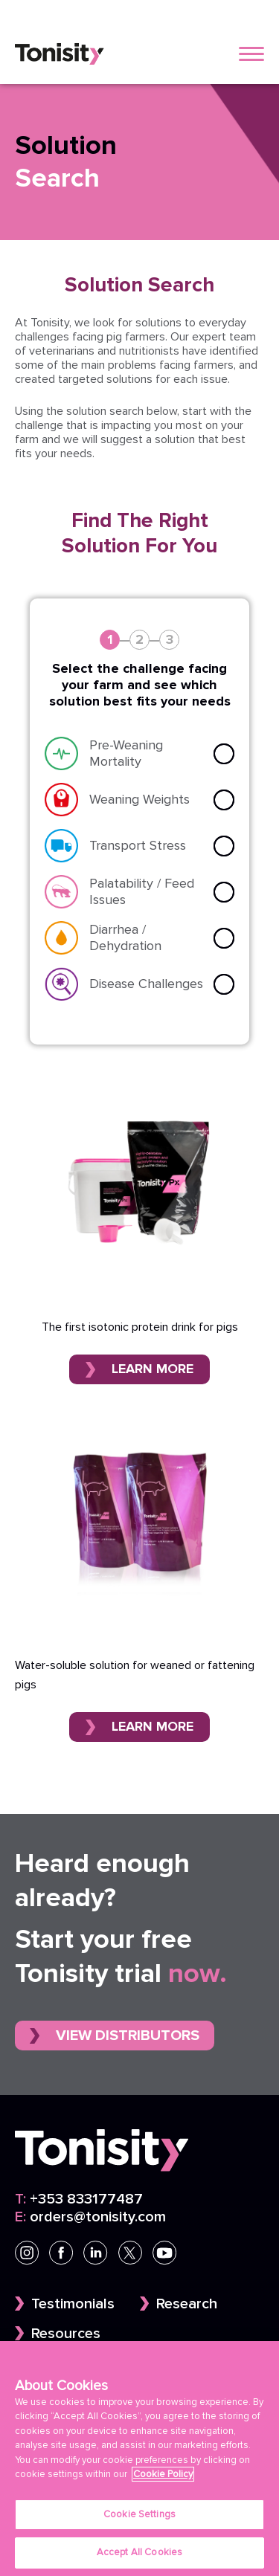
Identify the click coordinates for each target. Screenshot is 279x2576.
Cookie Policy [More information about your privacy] (163, 2476)
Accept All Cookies (139, 2554)
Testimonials (73, 2304)
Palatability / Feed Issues (141, 892)
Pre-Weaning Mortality (126, 753)
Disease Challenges (146, 984)
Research (186, 2304)
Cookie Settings (139, 2516)
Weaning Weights (139, 799)
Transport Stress (137, 845)
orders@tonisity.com (90, 2217)
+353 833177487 (79, 2199)
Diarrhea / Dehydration (125, 938)
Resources (65, 2334)
